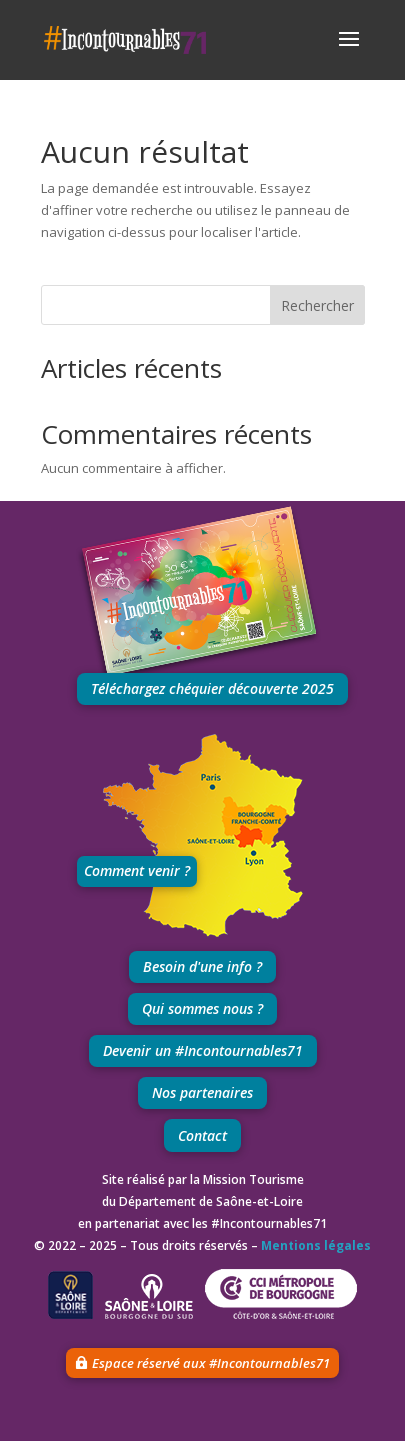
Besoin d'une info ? (202, 966)
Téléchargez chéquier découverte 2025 (212, 688)
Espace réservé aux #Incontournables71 (211, 1363)
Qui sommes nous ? (202, 1008)
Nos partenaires (202, 1092)
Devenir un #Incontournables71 (203, 1050)
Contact (202, 1135)
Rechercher (317, 305)
